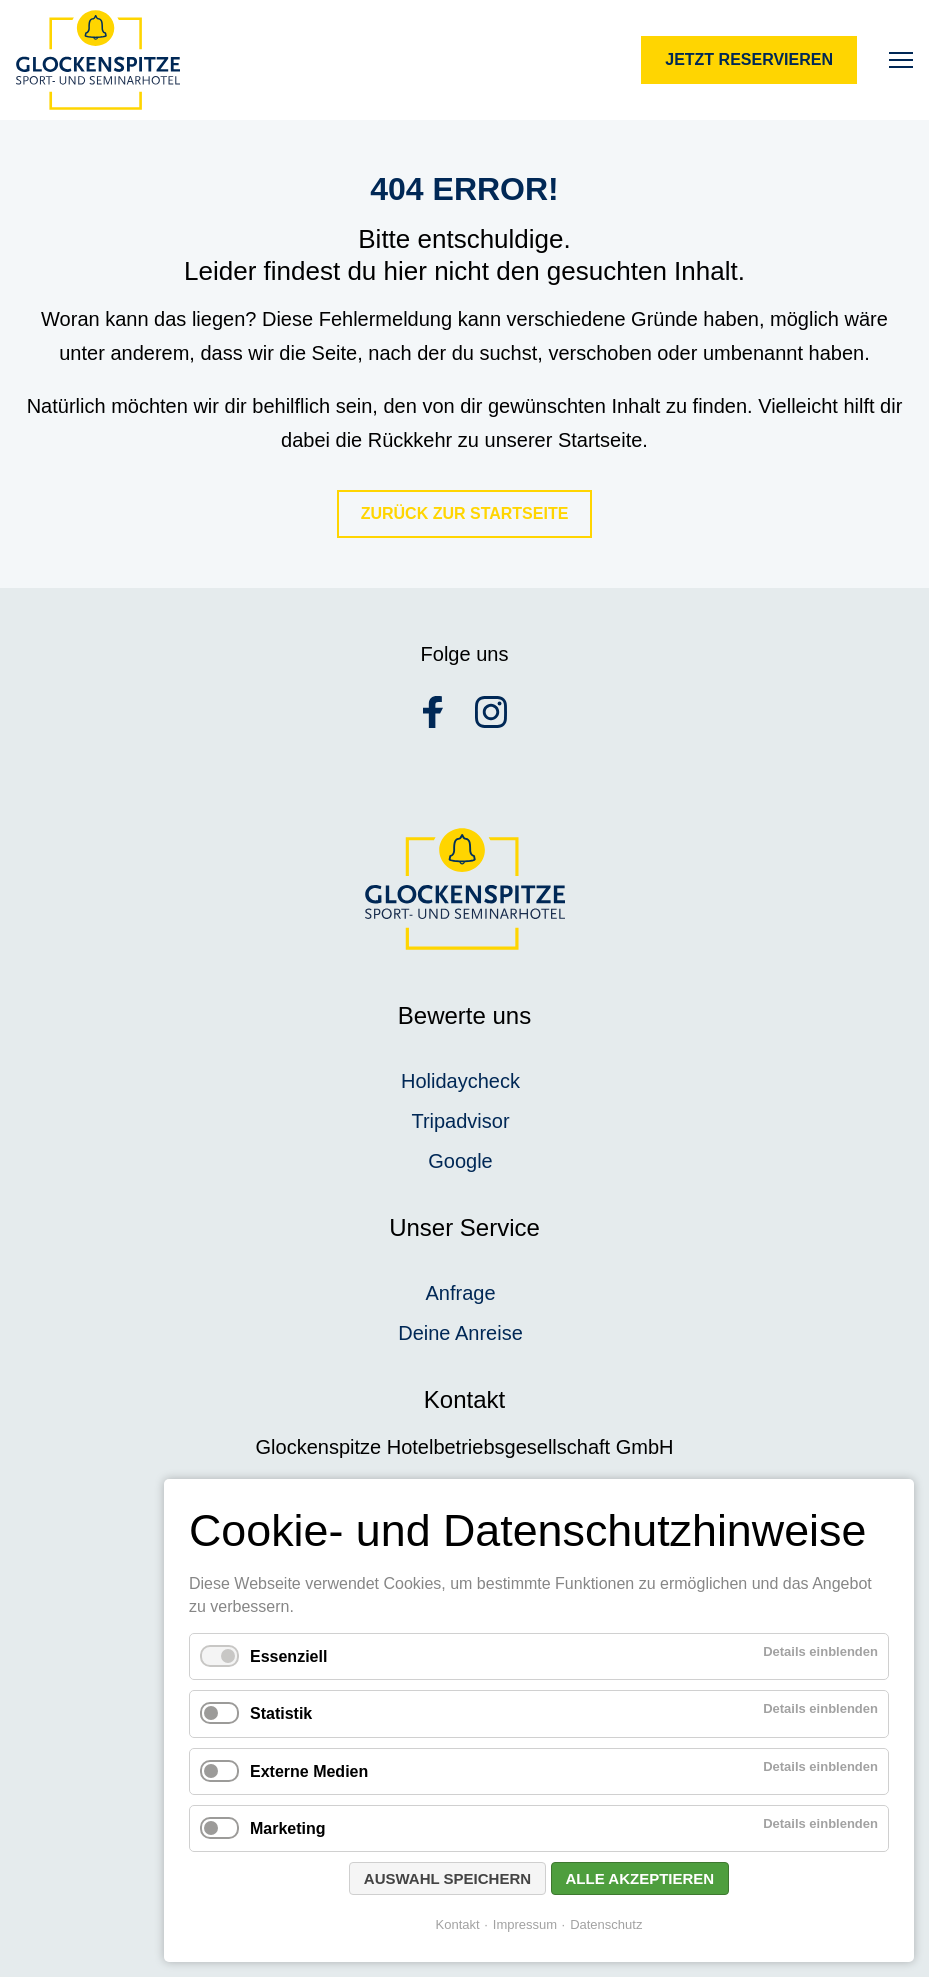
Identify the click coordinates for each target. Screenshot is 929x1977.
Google (460, 1161)
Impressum (525, 1924)
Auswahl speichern (447, 1878)
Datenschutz (606, 1924)
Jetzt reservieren (749, 59)
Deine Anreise (460, 1333)
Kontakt (458, 1924)
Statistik (281, 1713)
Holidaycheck (460, 1081)
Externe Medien (309, 1771)
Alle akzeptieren (640, 1878)
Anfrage (460, 1293)
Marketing (288, 1828)
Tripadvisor (460, 1121)
